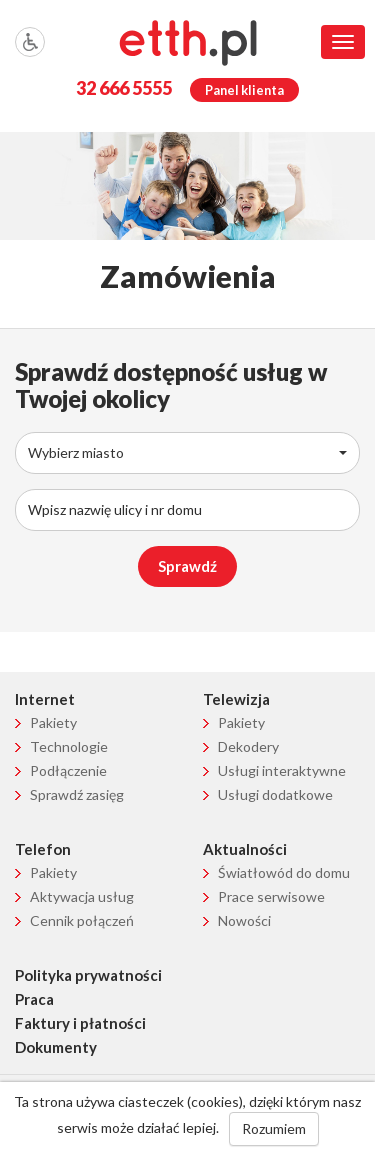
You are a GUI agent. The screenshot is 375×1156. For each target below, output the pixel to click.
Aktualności (245, 849)
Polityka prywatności (88, 975)
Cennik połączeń (82, 920)
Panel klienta (244, 90)
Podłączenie (68, 770)
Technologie (69, 746)
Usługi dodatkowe (275, 794)
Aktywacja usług (82, 896)
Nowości (244, 920)
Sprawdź (187, 566)
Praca (34, 999)
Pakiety (53, 722)
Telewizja (236, 699)
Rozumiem (274, 1128)
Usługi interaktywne (282, 770)
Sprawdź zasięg (77, 794)
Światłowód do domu (284, 872)
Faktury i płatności (80, 1023)
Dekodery (248, 746)
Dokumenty (56, 1047)
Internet (45, 699)
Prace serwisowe (271, 896)
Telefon (43, 849)
